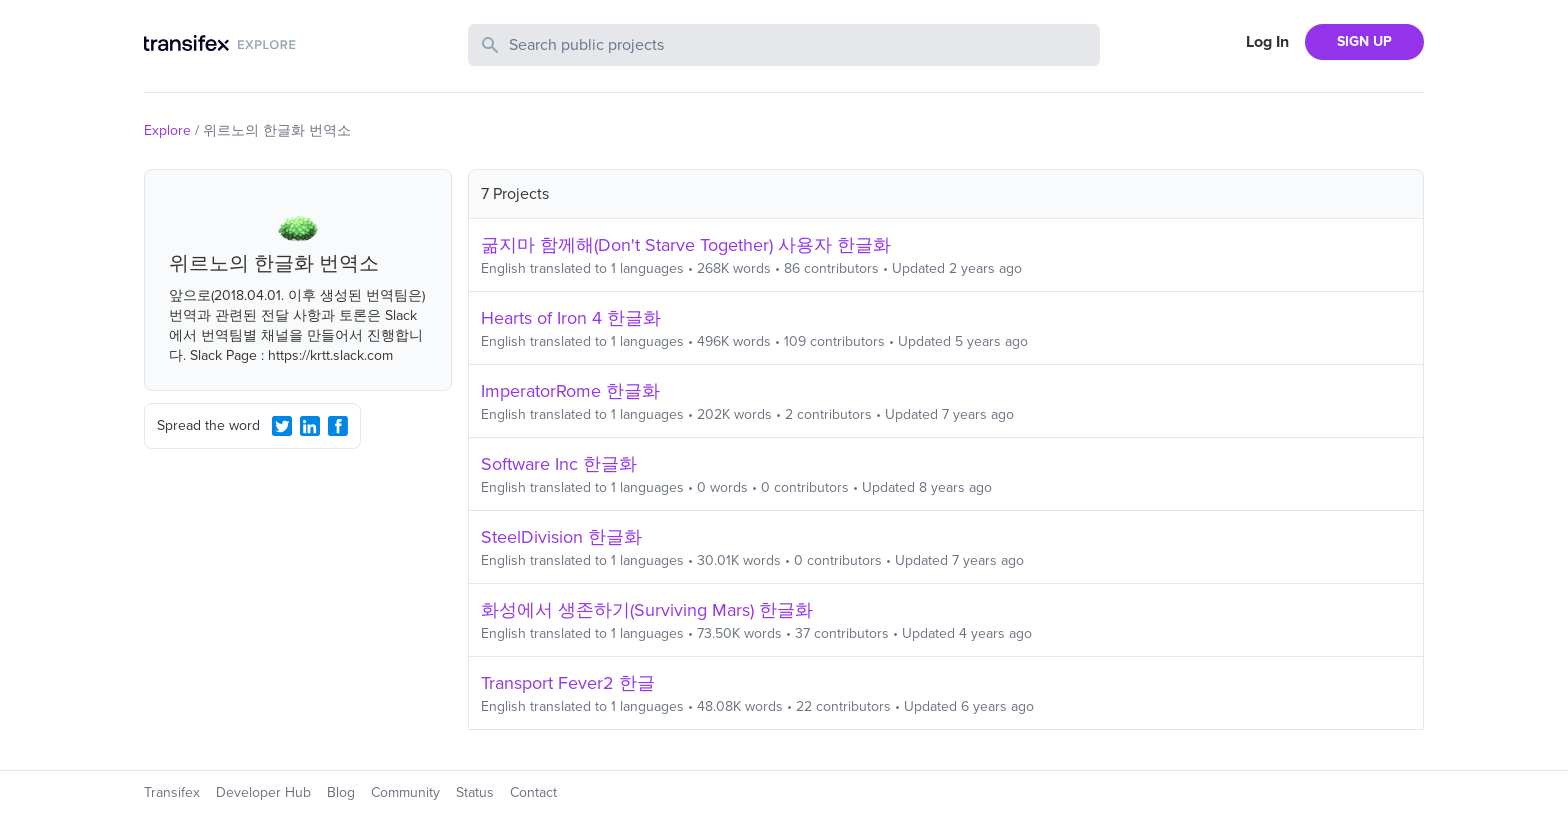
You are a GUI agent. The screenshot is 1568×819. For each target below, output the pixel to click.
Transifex (172, 792)
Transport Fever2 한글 (568, 683)
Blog (341, 792)
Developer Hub (263, 792)
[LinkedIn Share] (310, 426)
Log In (1267, 42)
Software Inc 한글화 (559, 464)
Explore (167, 130)
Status (475, 792)
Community (405, 792)
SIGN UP (1364, 41)
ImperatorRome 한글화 (570, 391)
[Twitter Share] (282, 426)
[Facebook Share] (338, 426)
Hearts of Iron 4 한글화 (571, 318)
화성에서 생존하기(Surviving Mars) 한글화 (647, 610)
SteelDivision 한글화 (561, 537)
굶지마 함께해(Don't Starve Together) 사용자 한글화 (686, 245)
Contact (533, 792)
